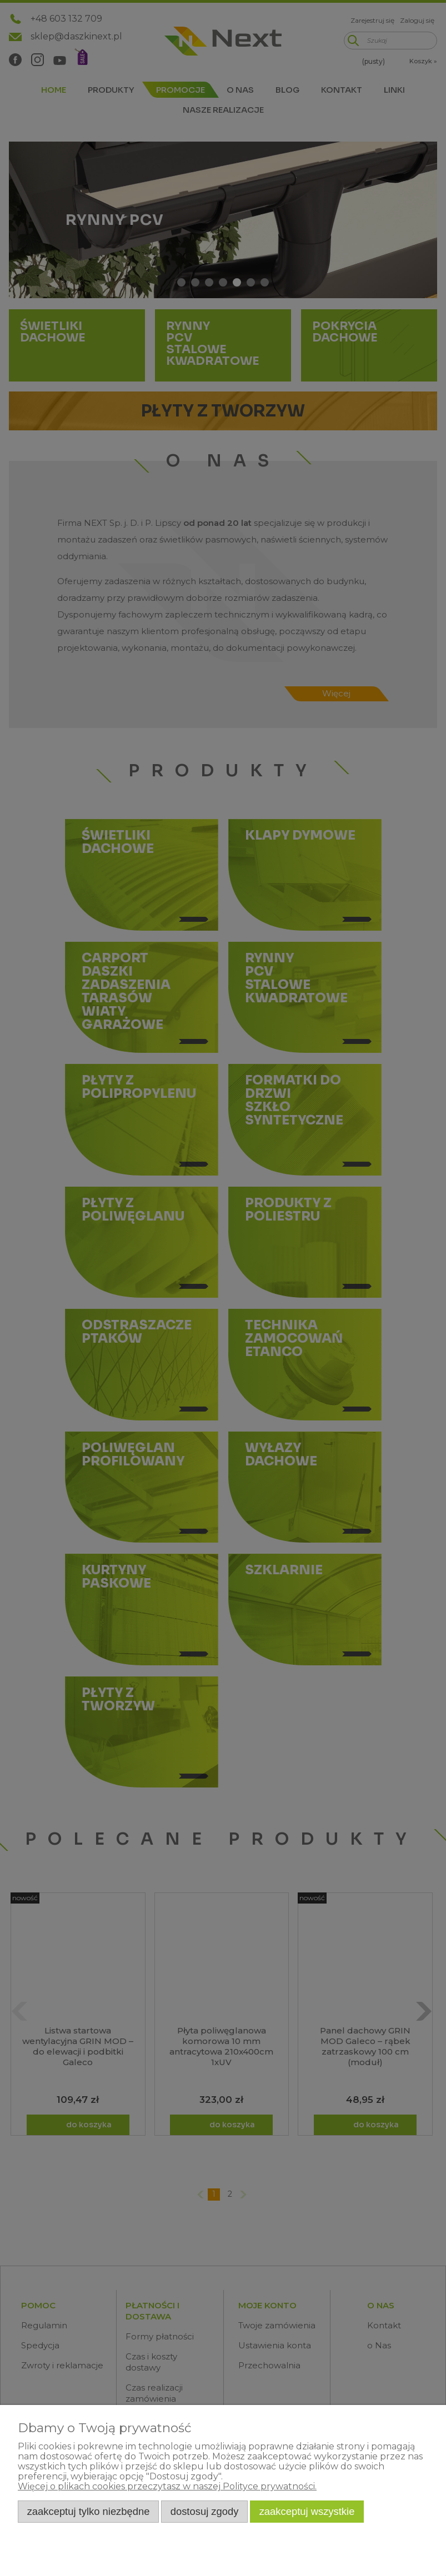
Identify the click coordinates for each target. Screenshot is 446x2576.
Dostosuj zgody (205, 2511)
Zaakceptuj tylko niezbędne (88, 2511)
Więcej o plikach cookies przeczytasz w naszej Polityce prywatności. (167, 2486)
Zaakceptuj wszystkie (307, 2511)
